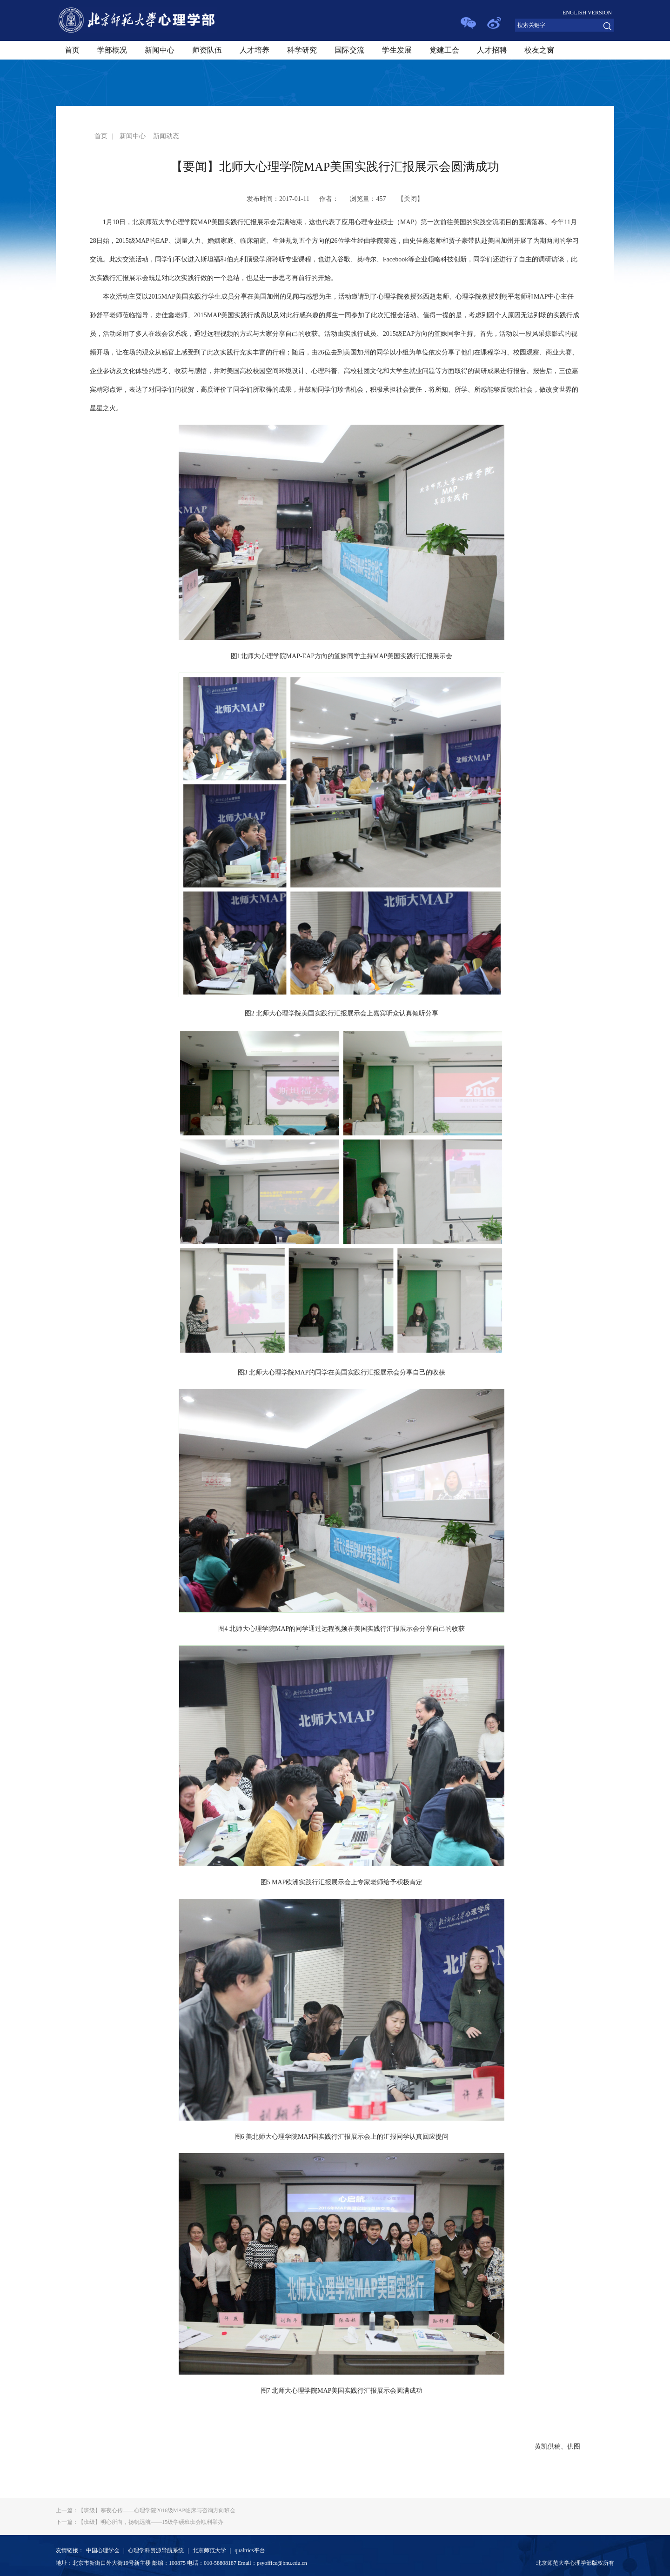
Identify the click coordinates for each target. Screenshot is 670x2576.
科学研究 (302, 50)
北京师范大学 (209, 2550)
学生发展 (397, 50)
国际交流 (349, 50)
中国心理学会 (103, 2550)
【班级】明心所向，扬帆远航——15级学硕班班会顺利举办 (139, 2522)
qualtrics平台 (249, 2550)
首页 (72, 50)
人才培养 (254, 50)
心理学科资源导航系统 (156, 2550)
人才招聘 (492, 50)
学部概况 (112, 50)
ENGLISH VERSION (587, 12)
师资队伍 (207, 50)
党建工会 (444, 50)
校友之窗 (539, 50)
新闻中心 (159, 50)
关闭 (410, 198)
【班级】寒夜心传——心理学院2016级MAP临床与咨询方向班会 (145, 2510)
